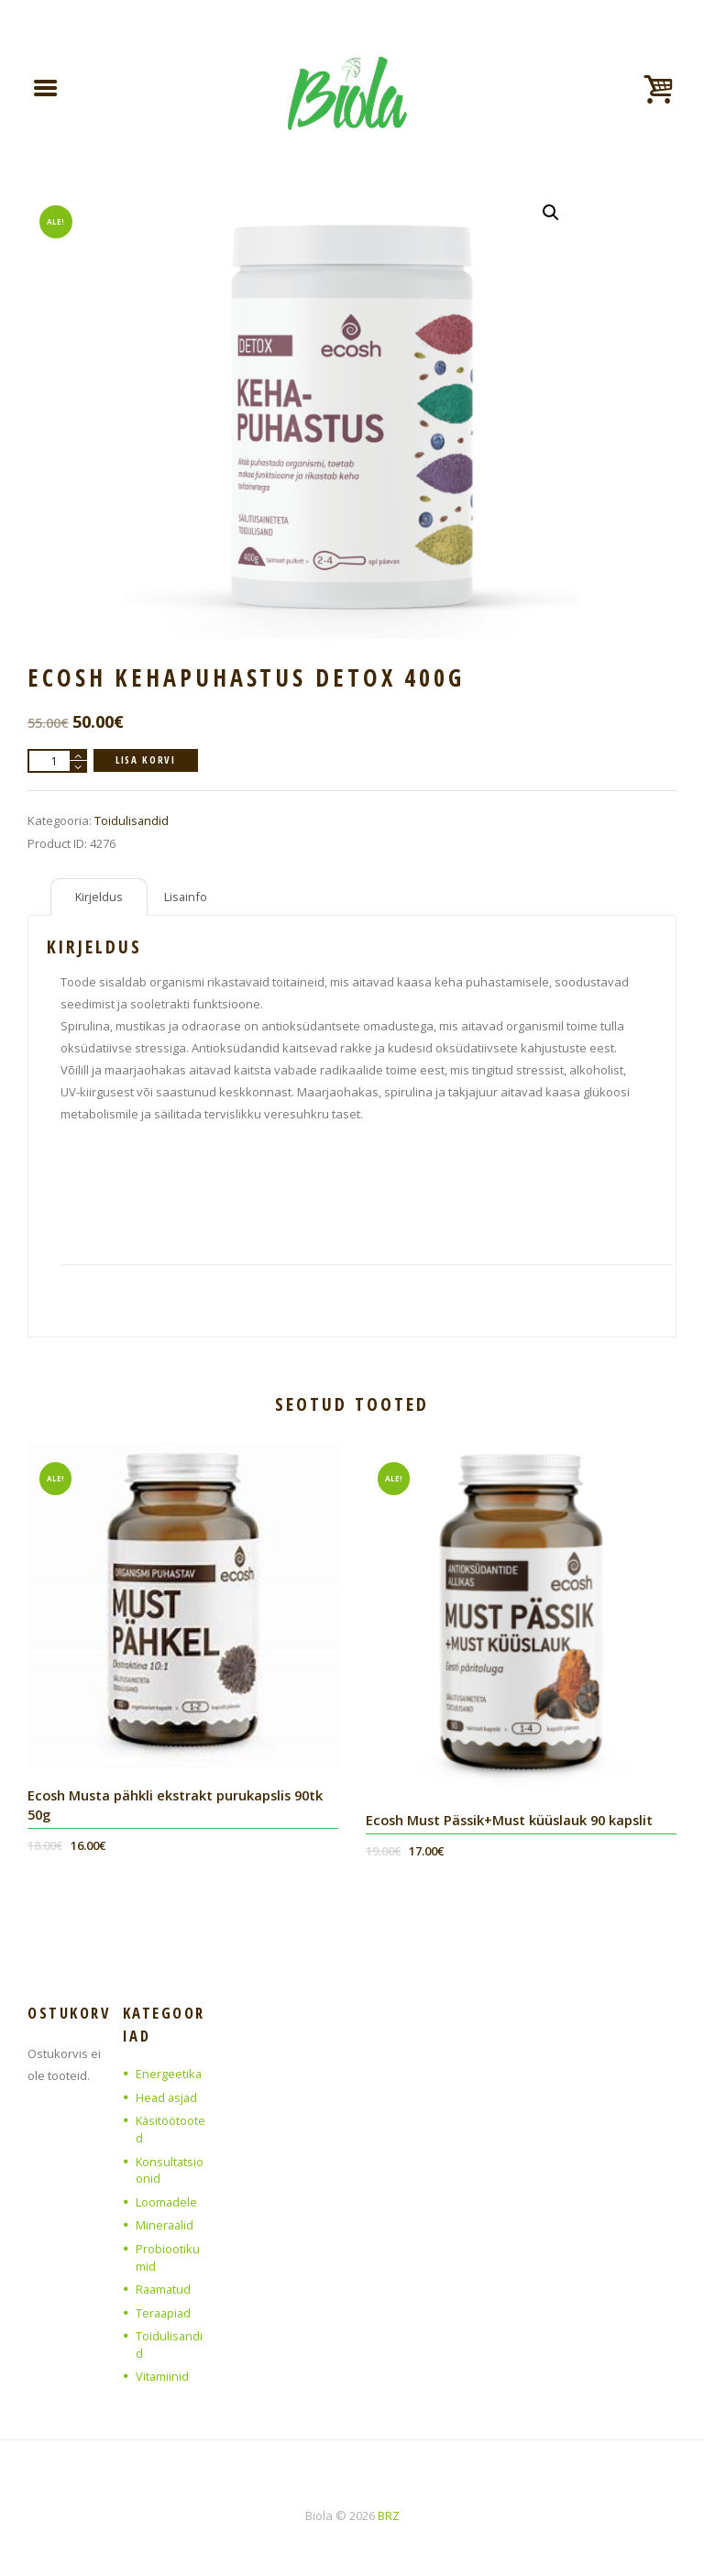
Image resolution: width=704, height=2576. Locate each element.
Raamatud (164, 2281)
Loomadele (167, 2197)
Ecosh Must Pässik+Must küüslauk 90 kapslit (512, 1819)
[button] (550, 211)
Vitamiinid (163, 2366)
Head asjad (168, 2095)
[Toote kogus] (57, 760)
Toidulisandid (132, 819)
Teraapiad (164, 2304)
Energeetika (169, 2072)
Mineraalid (165, 2219)
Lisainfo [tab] (188, 895)
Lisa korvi (146, 758)
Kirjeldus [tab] (99, 895)
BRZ (389, 2504)
